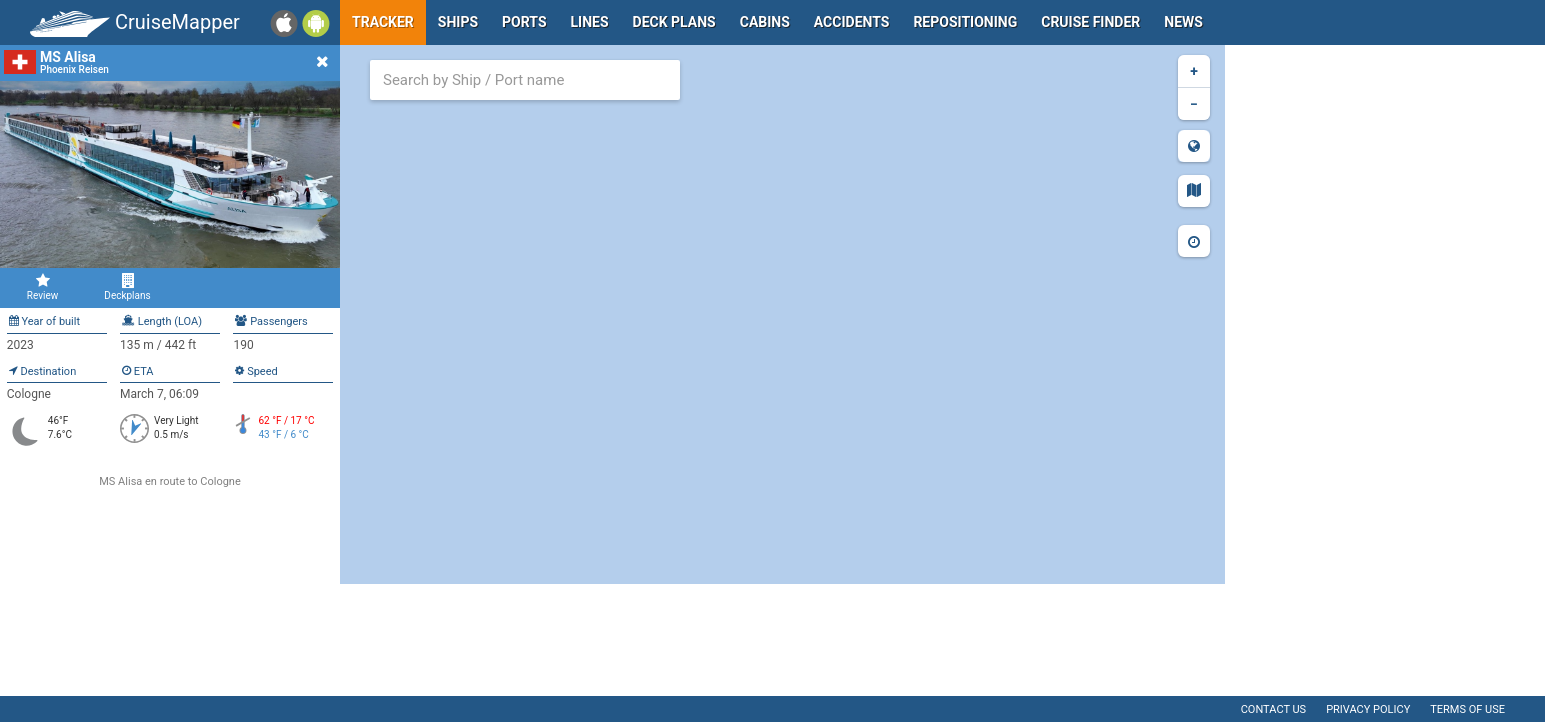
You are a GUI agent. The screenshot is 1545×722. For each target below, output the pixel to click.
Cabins (765, 22)
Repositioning (965, 22)
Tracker (383, 22)
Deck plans (674, 22)
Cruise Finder (1090, 22)
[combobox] (525, 80)
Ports (524, 22)
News (1183, 22)
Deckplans (127, 287)
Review (42, 287)
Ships (458, 22)
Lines (590, 22)
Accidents (852, 22)
